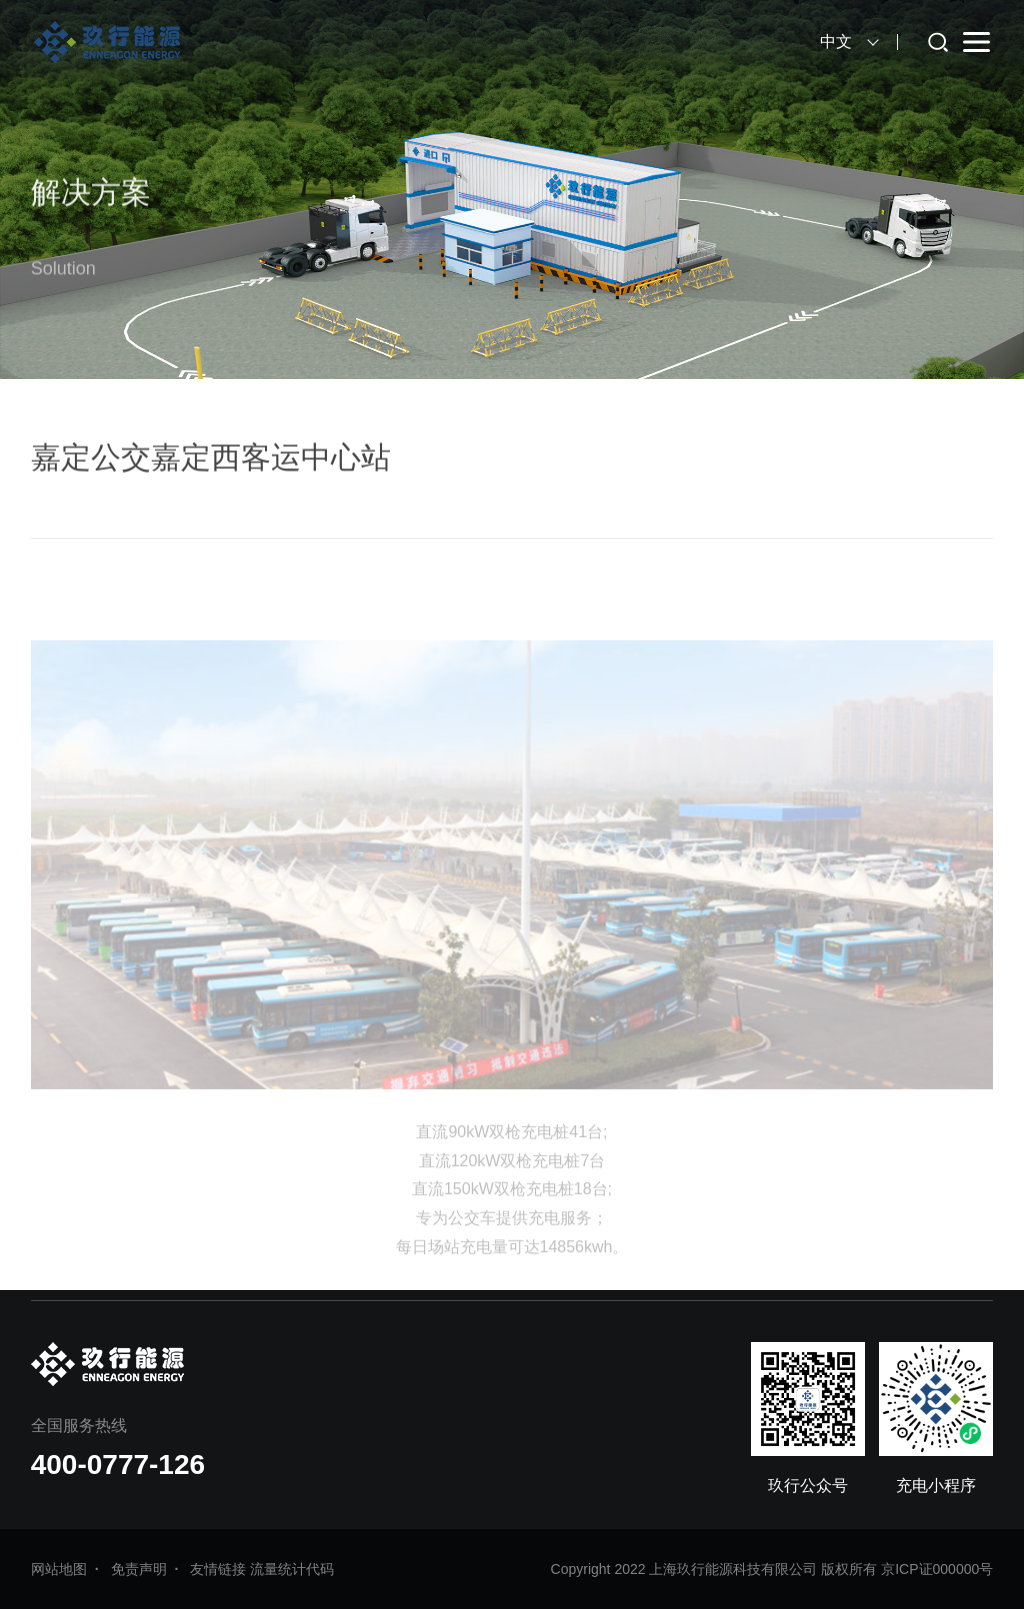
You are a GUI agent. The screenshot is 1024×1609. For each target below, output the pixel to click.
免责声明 (139, 1569)
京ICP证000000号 (937, 1569)
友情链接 (218, 1569)
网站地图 (59, 1569)
